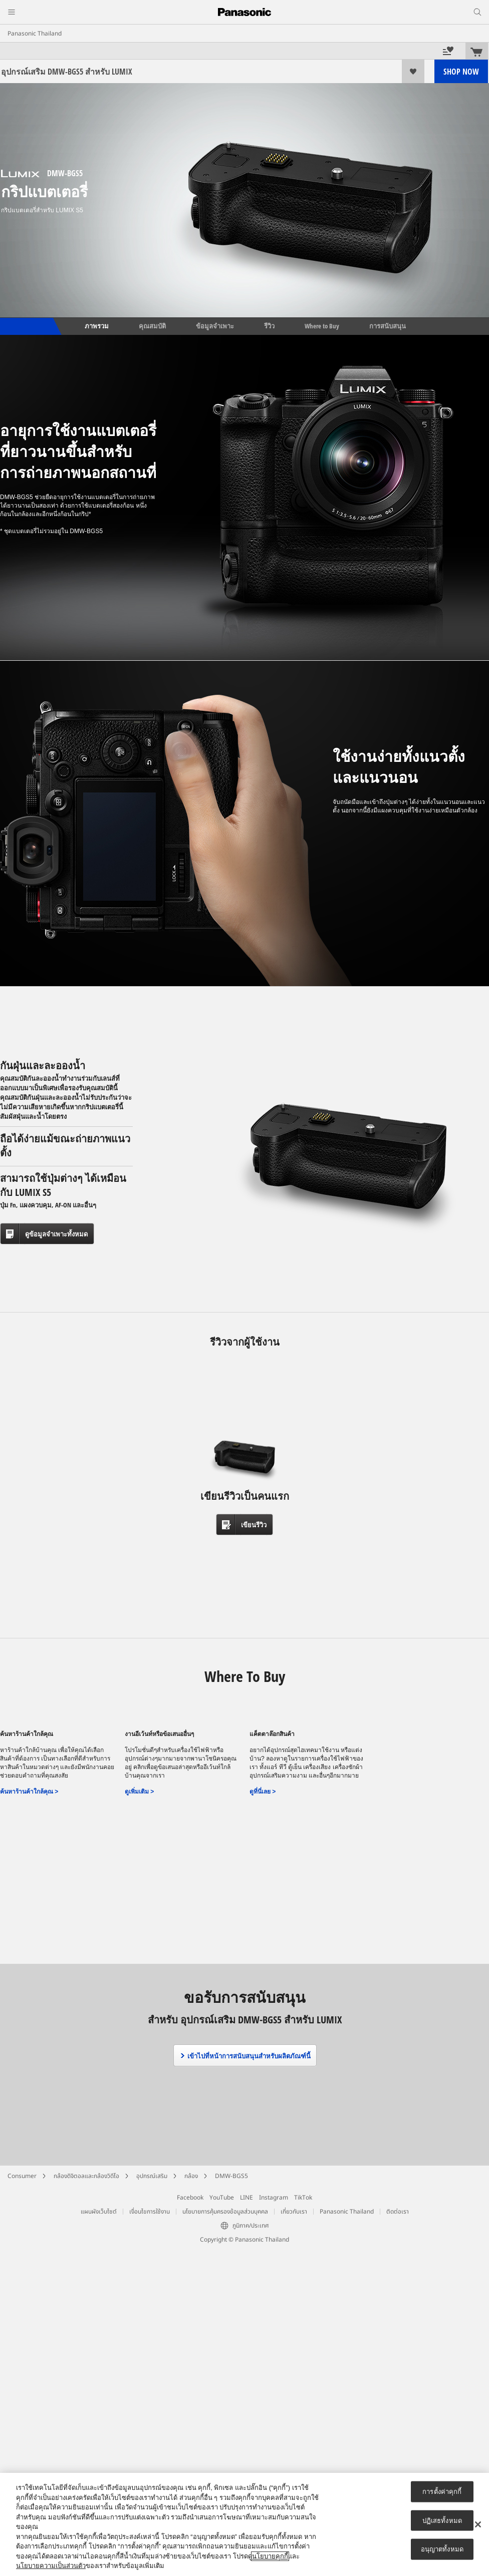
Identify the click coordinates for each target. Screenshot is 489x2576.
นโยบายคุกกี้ (270, 2556)
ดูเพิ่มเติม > (139, 1791)
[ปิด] (478, 2524)
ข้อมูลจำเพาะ (215, 325)
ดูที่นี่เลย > (263, 1791)
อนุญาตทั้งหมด (442, 2549)
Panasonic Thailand (35, 33)
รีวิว (269, 325)
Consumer (22, 2176)
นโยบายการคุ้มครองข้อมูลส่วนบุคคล (225, 2211)
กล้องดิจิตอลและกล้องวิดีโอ (86, 2176)
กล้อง (191, 2176)
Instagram (273, 2197)
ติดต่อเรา (397, 2211)
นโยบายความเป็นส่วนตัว (51, 2565)
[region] (244, 2524)
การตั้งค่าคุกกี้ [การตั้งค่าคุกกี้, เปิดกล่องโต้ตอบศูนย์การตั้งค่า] (441, 2491)
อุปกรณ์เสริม (151, 2176)
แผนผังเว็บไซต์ (99, 2211)
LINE (246, 2197)
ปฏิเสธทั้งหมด (442, 2520)
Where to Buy (322, 325)
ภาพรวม (96, 325)
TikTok (303, 2197)
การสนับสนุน (387, 325)
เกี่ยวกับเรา (294, 2211)
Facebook (190, 2197)
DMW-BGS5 (231, 2176)
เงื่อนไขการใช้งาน (149, 2211)
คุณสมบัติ (152, 325)
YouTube (221, 2197)
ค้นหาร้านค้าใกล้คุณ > (29, 1791)
